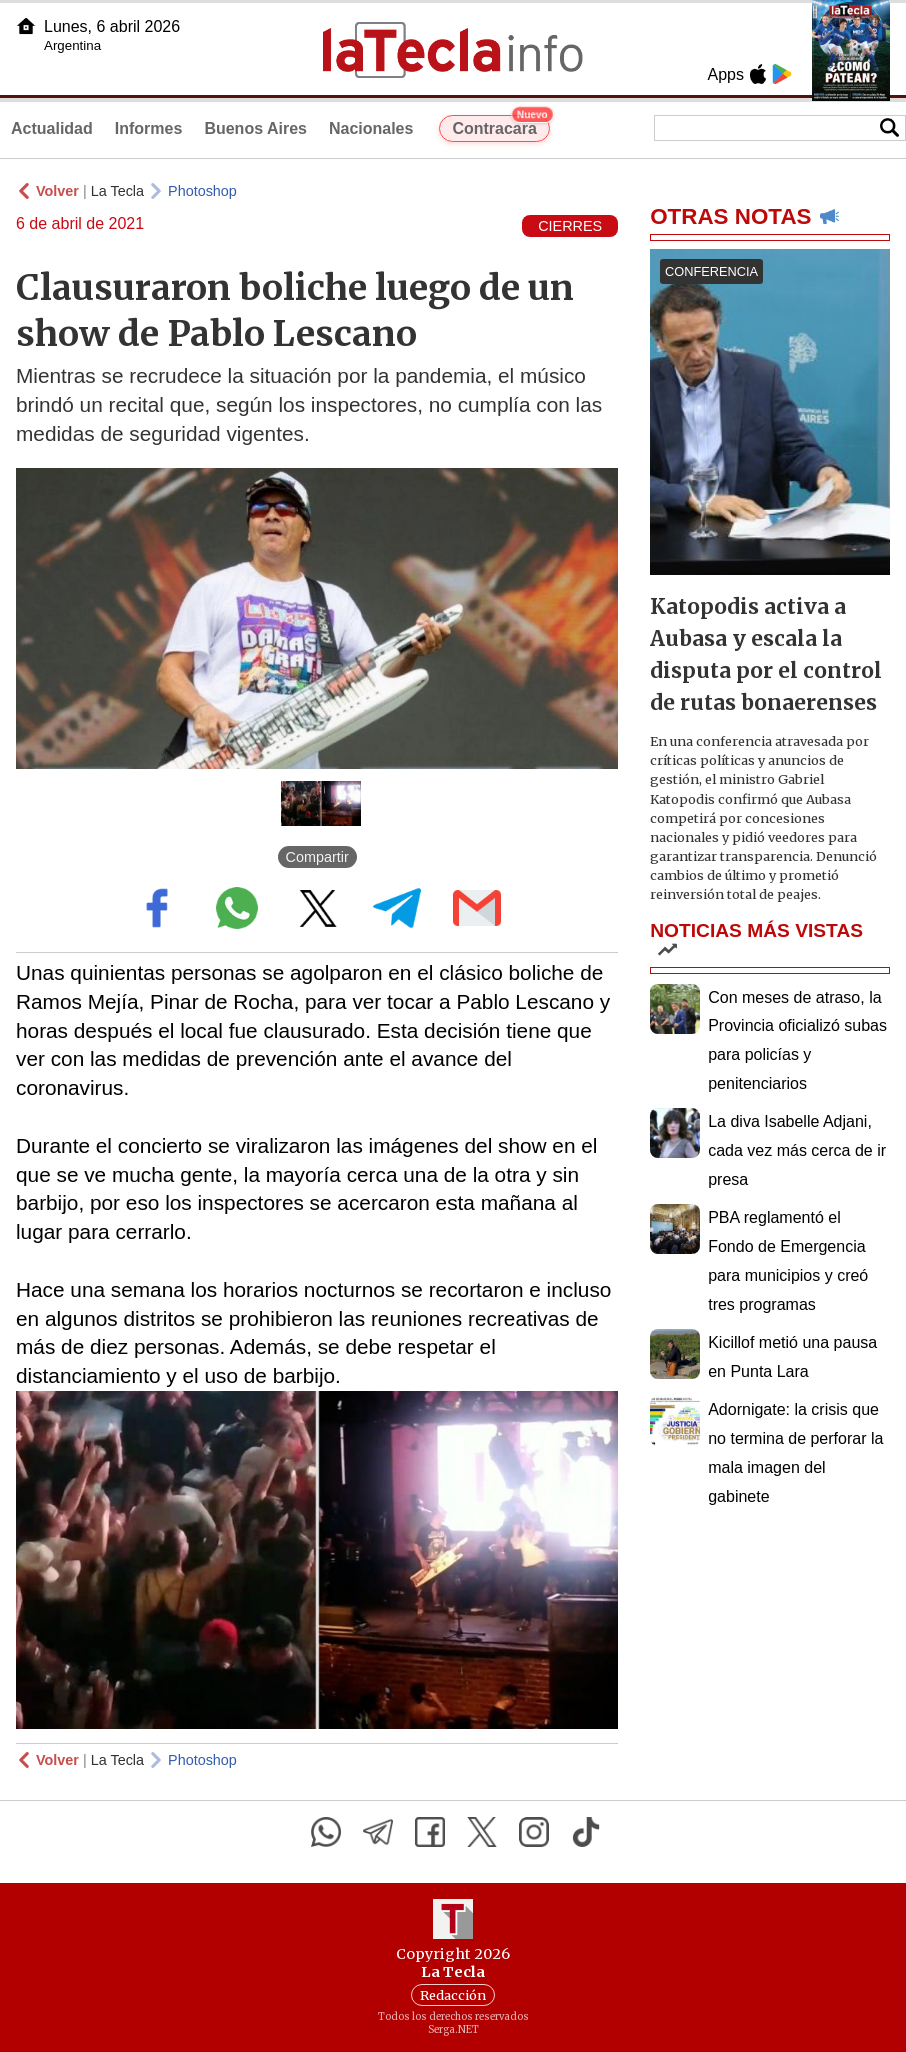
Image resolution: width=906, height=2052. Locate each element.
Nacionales (371, 128)
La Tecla (117, 191)
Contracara (500, 126)
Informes (149, 128)
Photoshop (202, 191)
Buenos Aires (255, 128)
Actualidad (52, 128)
